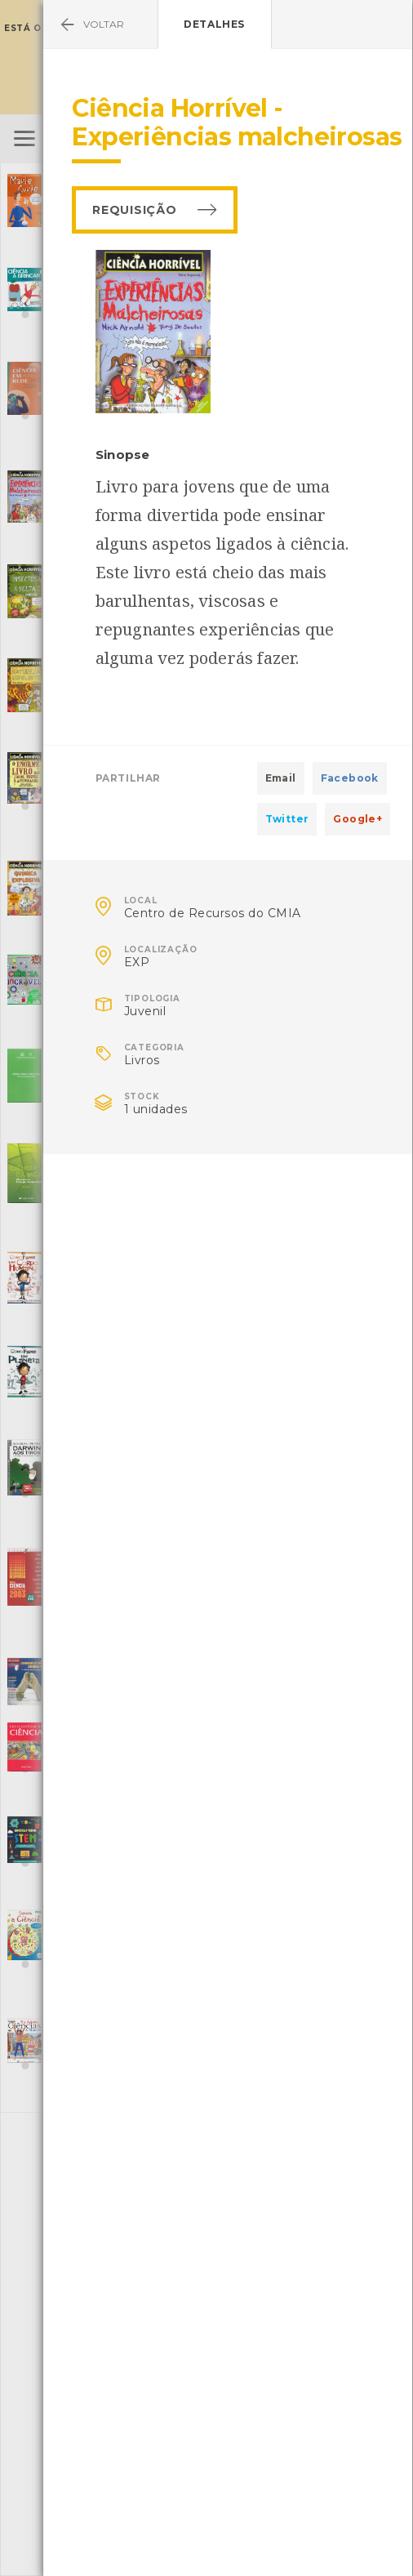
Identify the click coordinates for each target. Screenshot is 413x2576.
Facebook (350, 778)
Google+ (357, 819)
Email (280, 778)
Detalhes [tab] (214, 24)
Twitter (287, 819)
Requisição (134, 210)
